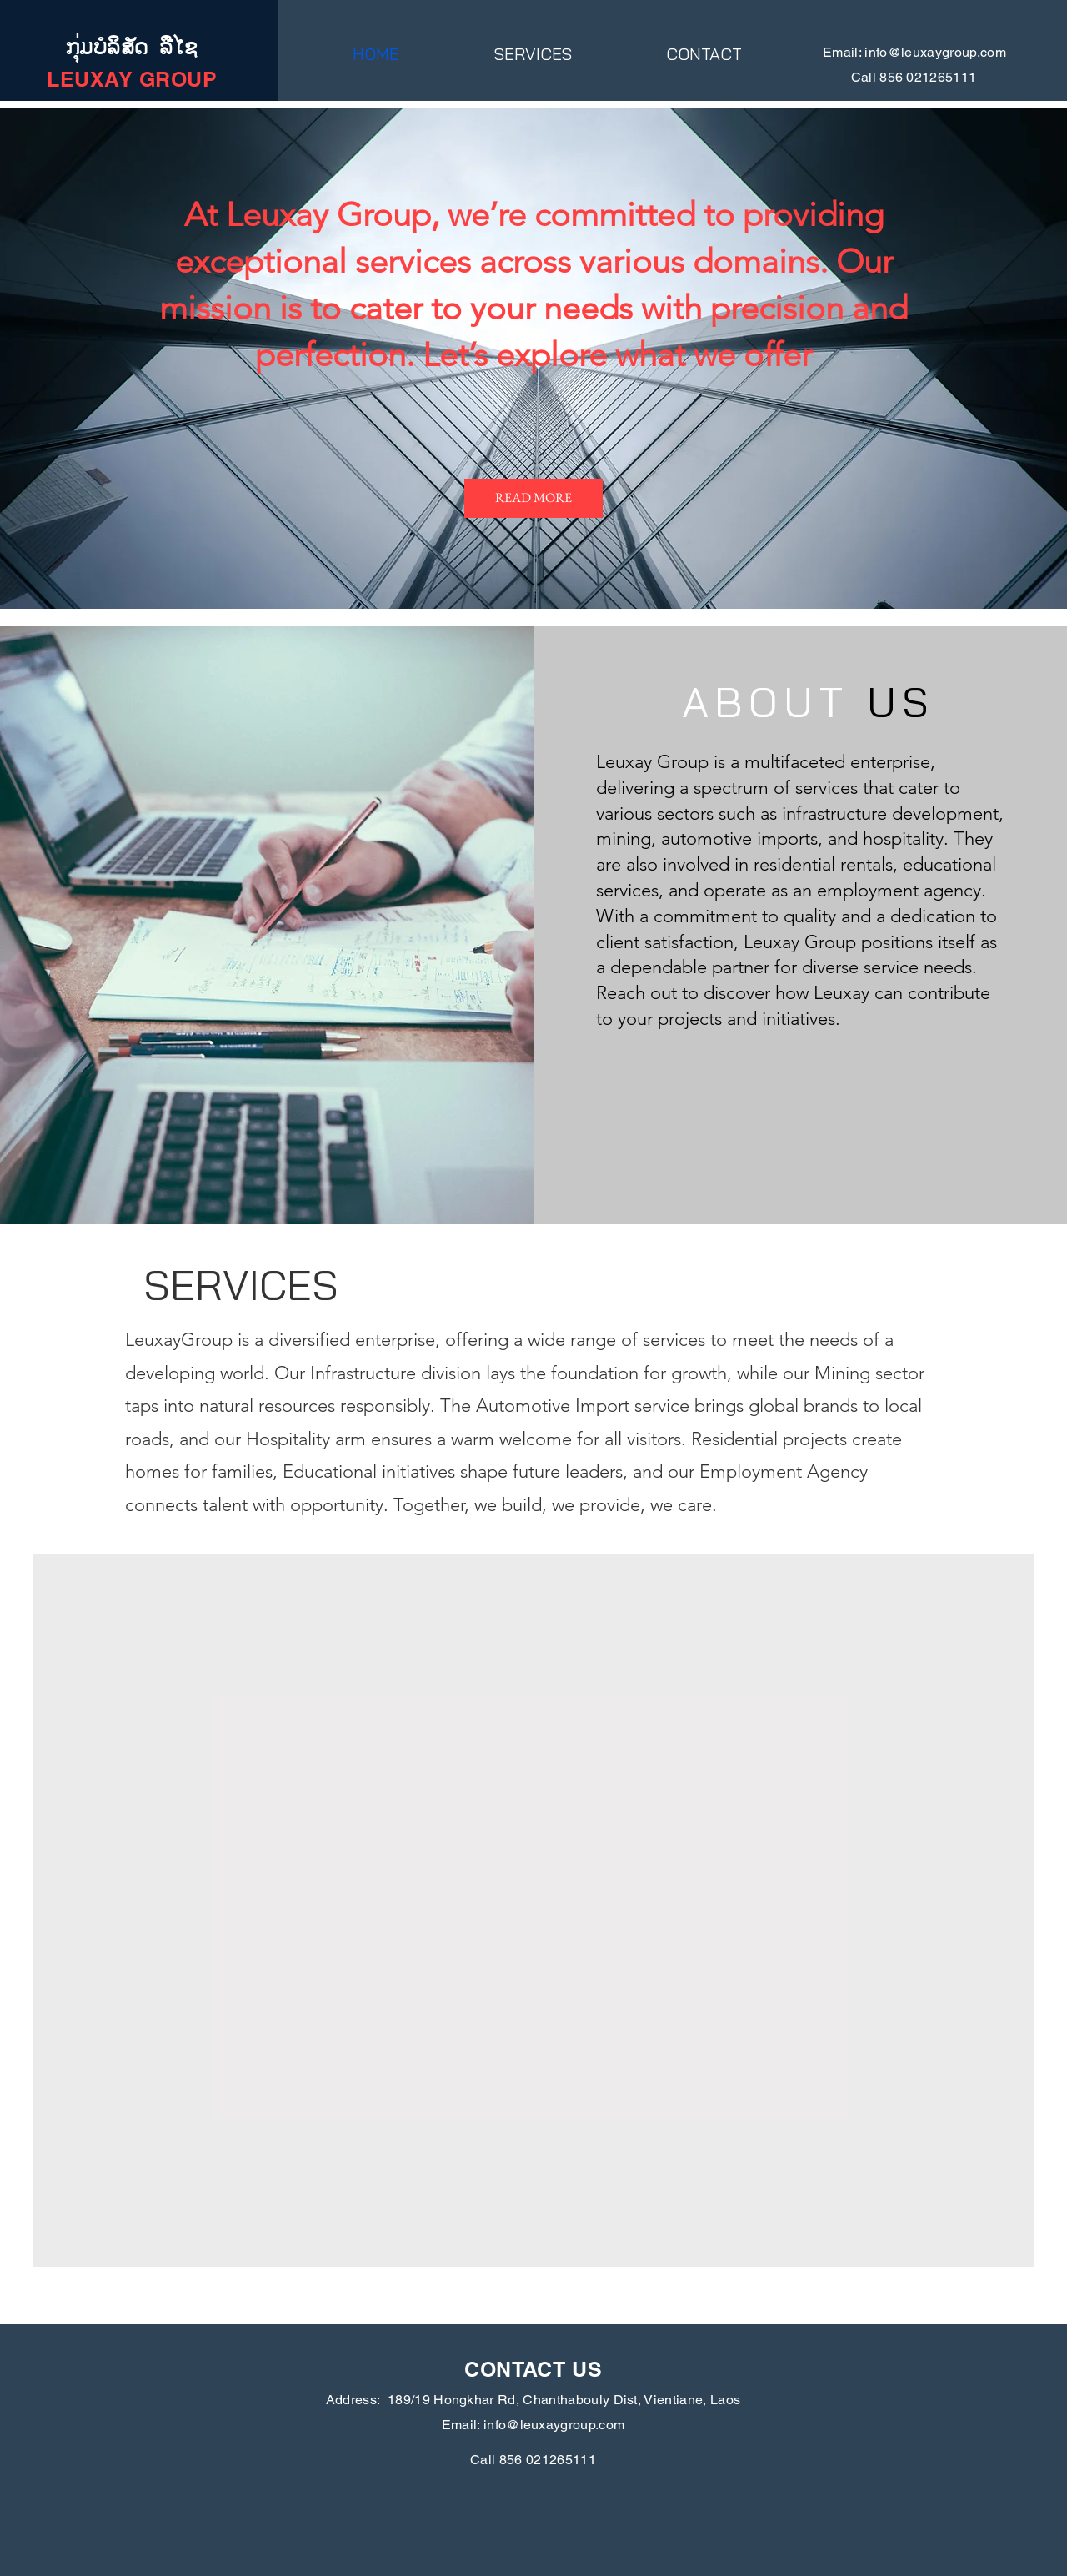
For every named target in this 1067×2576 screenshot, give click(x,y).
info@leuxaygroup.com (934, 52)
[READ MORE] (533, 498)
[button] (533, 54)
